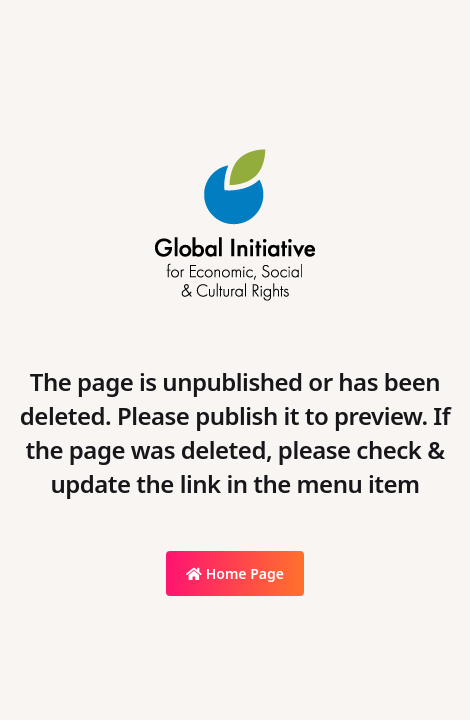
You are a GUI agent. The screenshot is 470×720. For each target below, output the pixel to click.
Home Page (235, 573)
